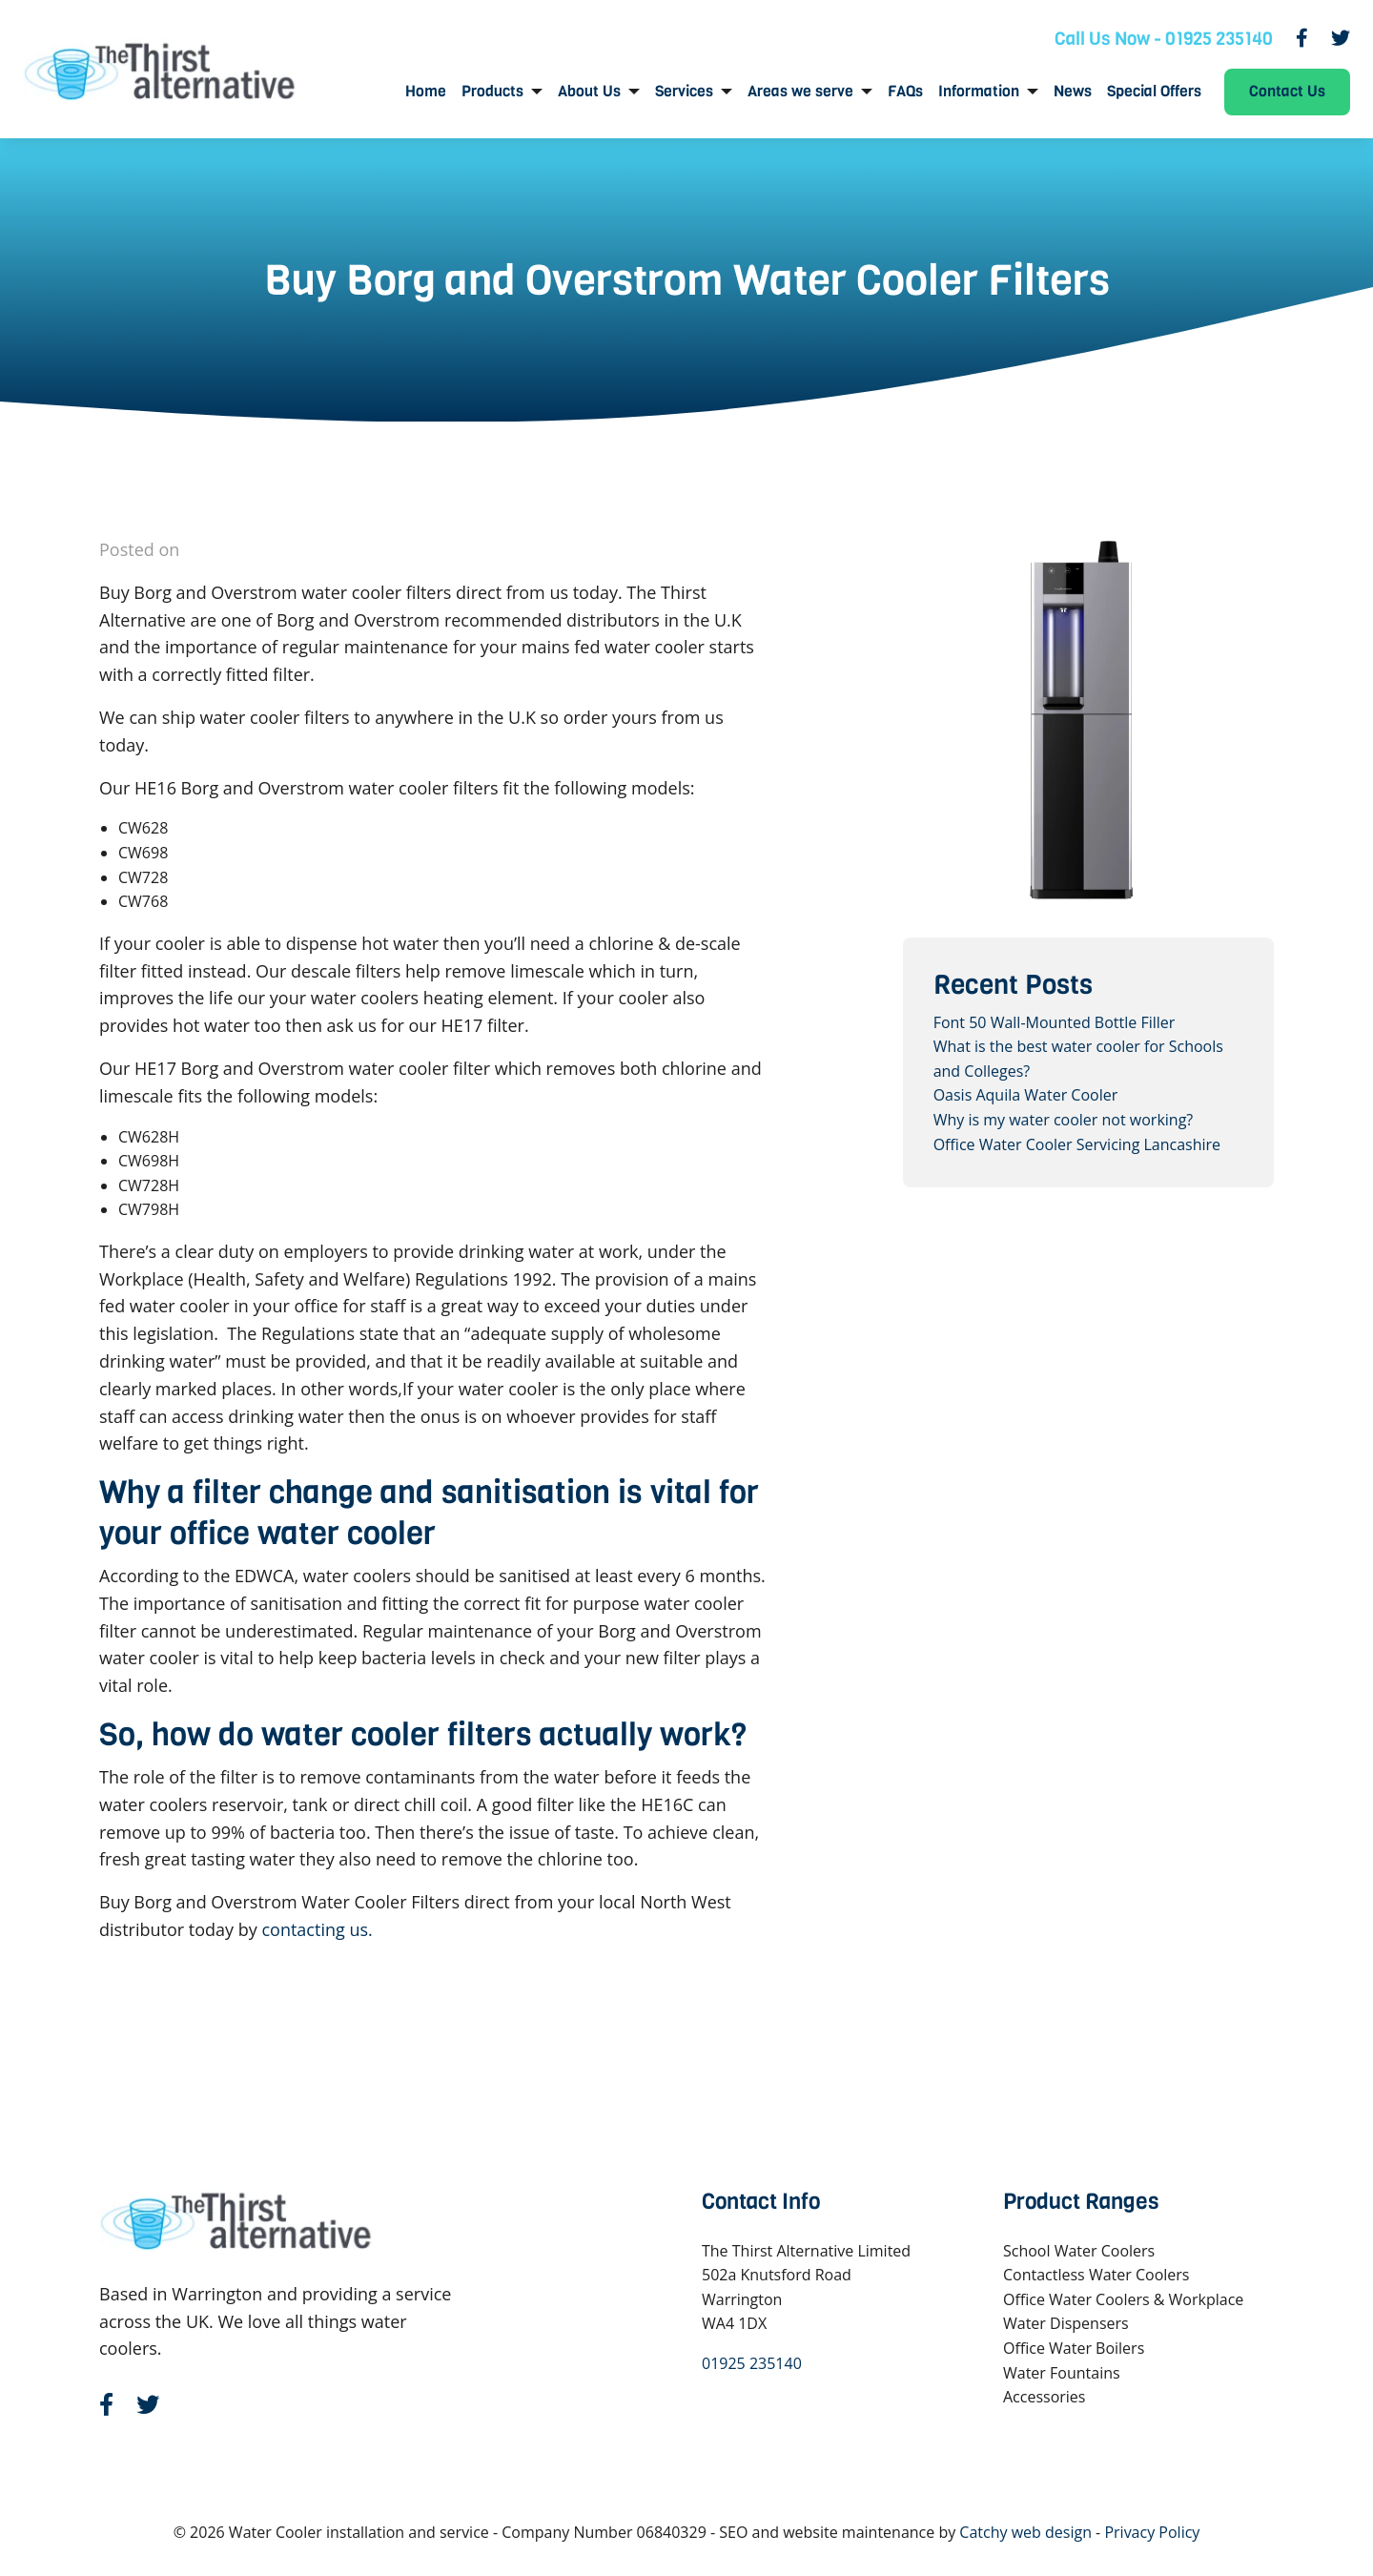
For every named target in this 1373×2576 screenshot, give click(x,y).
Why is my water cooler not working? (1063, 1119)
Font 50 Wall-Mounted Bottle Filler (1054, 1022)
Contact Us (1287, 91)
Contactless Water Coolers (1096, 2274)
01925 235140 (752, 2363)
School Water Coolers (1079, 2250)
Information (978, 91)
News (1073, 91)
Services (684, 91)
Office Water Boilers (1073, 2348)
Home (425, 91)
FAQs (905, 91)
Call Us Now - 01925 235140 (1164, 39)
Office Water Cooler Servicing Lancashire (1076, 1144)
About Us (589, 91)
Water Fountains (1061, 2372)
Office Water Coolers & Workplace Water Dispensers (1123, 2312)
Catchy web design (1025, 2532)
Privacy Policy (1151, 2532)
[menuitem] (425, 92)
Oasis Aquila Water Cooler (1025, 1094)
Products (492, 91)
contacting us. (316, 1929)
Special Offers (1154, 91)
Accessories (1044, 2396)
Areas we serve (800, 91)
